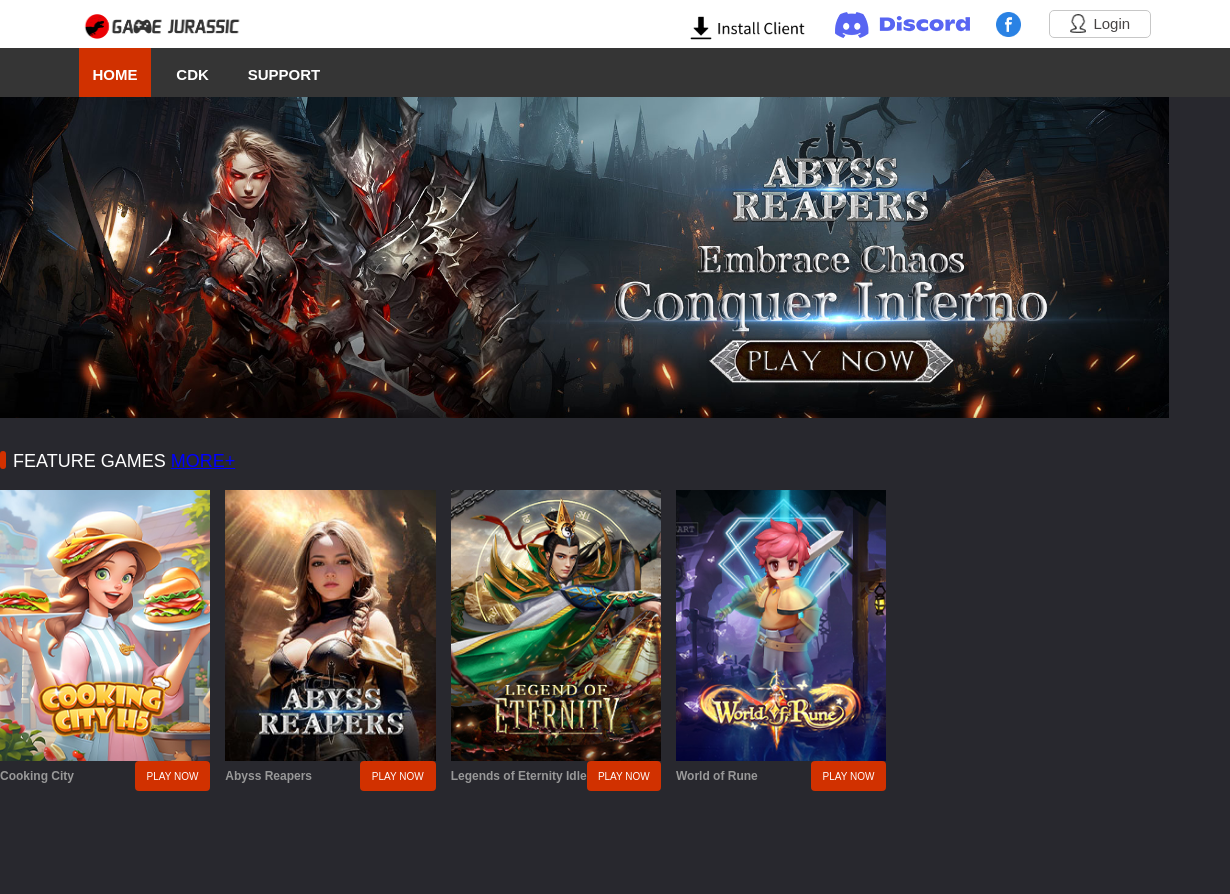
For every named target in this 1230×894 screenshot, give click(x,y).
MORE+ (203, 461)
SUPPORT (284, 74)
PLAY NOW (173, 776)
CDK (192, 74)
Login (1100, 23)
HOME (114, 74)
